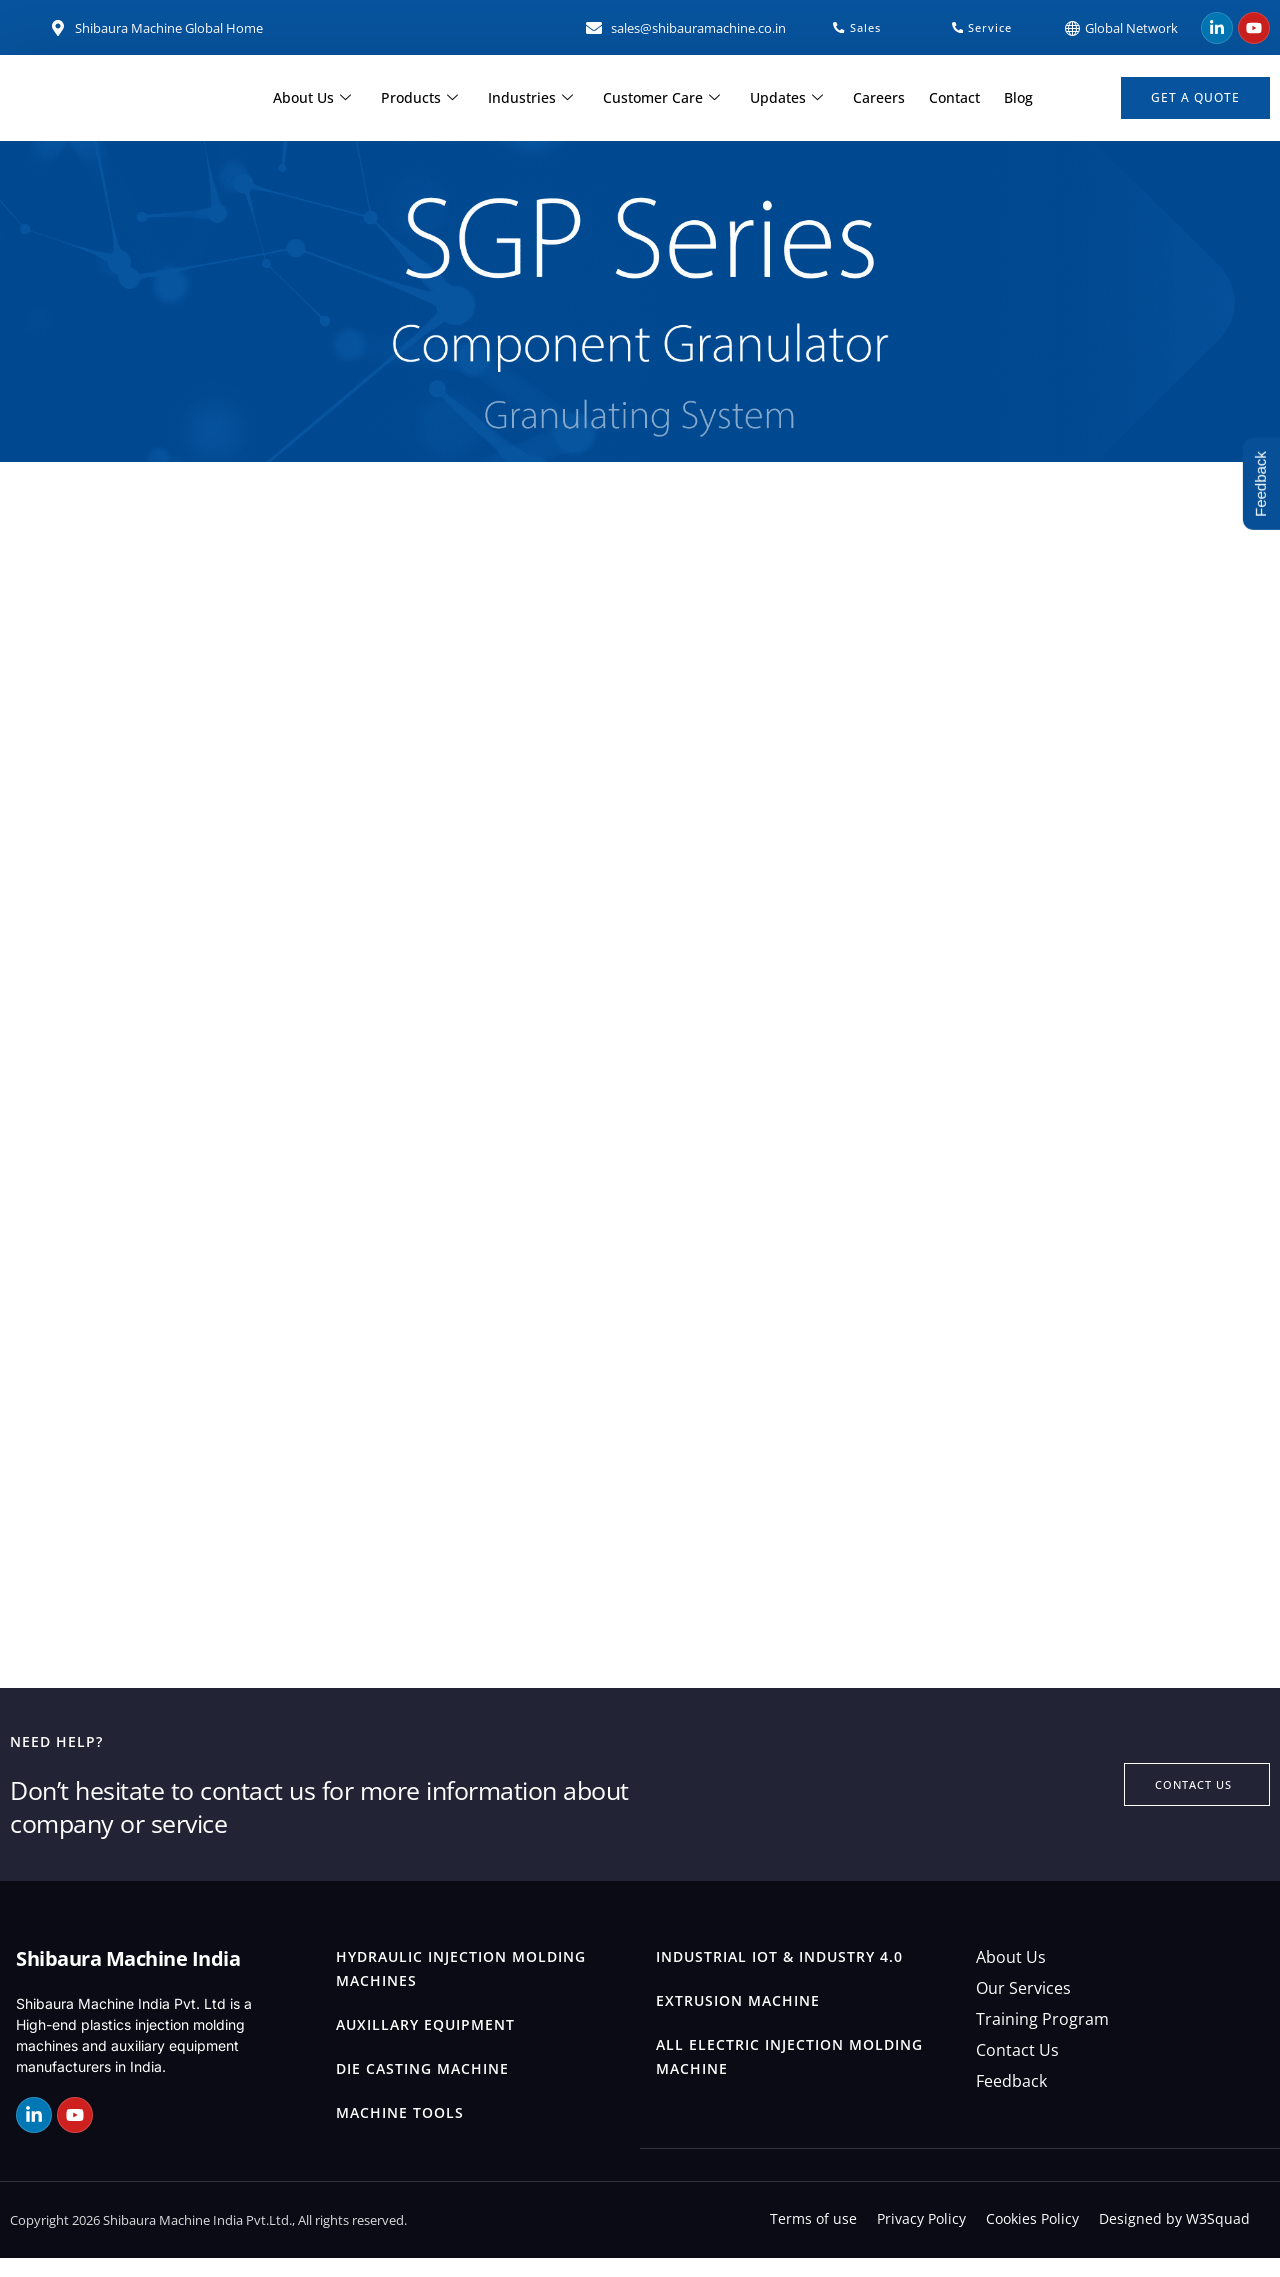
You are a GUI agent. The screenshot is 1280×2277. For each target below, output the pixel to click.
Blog (1004, 98)
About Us (326, 99)
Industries (536, 99)
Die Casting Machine (422, 2087)
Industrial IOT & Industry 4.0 (779, 1975)
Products (429, 99)
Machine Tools (400, 2131)
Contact (944, 98)
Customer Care (663, 99)
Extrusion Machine (738, 2019)
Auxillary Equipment (425, 2043)
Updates (784, 99)
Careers (873, 98)
